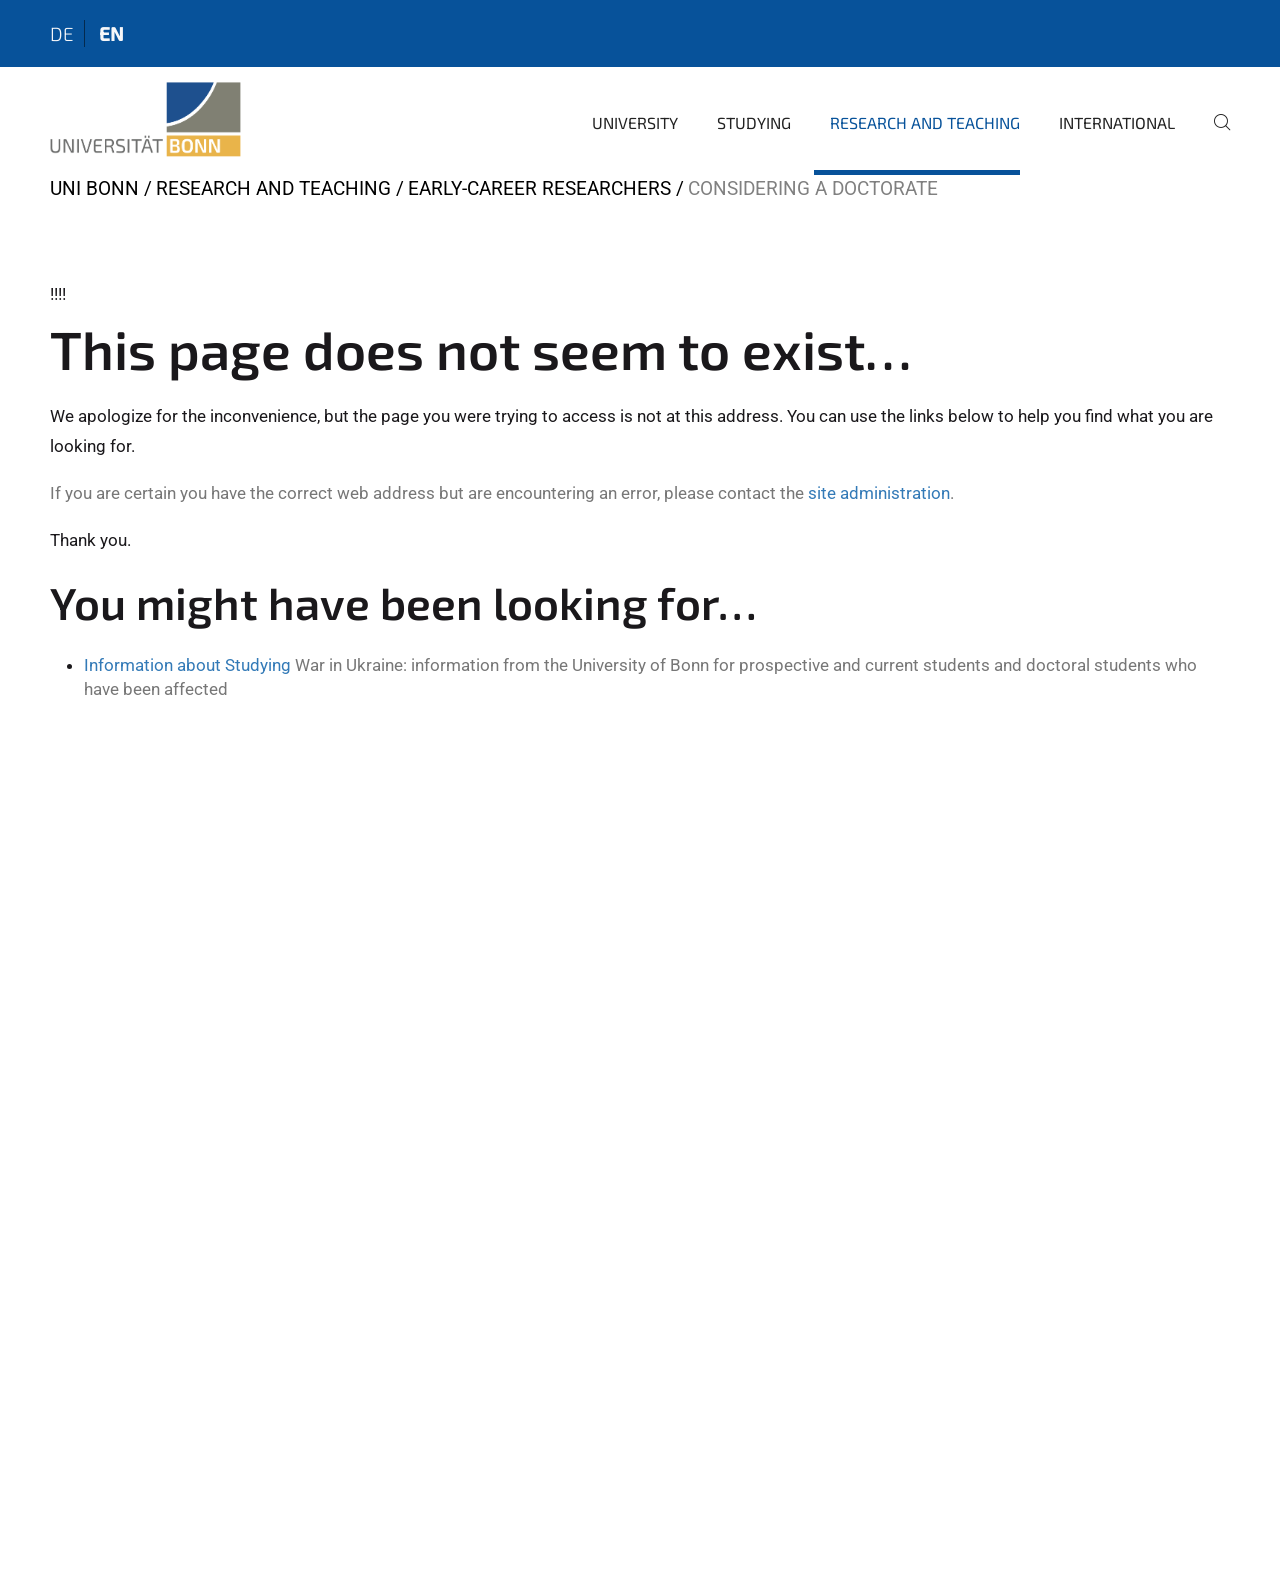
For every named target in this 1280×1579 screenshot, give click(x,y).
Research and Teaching (925, 122)
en (111, 33)
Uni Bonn (94, 188)
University (635, 122)
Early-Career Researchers (539, 188)
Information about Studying (187, 665)
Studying (754, 122)
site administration (879, 493)
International (1117, 122)
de (62, 33)
